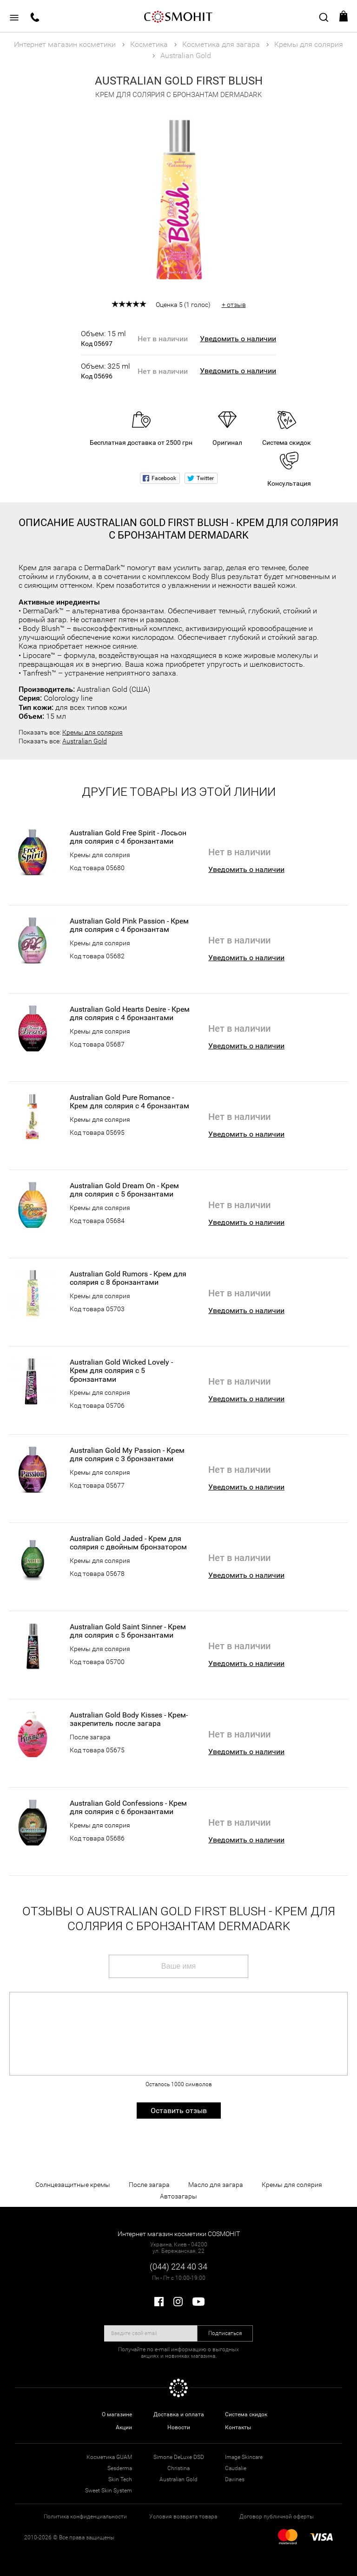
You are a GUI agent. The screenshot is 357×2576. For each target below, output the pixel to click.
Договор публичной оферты (276, 2516)
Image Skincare (244, 2457)
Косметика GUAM (109, 2457)
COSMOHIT (178, 16)
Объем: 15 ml (105, 338)
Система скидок (246, 2414)
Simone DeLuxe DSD (178, 2457)
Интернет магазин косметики (65, 44)
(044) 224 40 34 (178, 2266)
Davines (235, 2479)
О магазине (117, 2414)
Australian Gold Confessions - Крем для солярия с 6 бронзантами (128, 1807)
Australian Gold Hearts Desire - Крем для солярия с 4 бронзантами (130, 1013)
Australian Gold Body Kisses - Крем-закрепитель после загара (129, 1719)
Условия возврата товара (183, 2516)
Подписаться (225, 2333)
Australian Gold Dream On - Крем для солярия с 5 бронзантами (124, 1190)
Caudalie (235, 2468)
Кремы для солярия (92, 732)
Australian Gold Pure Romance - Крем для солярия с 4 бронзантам (129, 1101)
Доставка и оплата (178, 2414)
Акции (124, 2427)
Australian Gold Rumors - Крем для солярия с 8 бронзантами (128, 1278)
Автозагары (178, 2196)
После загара (90, 1737)
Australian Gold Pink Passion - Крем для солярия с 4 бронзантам (129, 925)
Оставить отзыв (179, 2110)
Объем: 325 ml (105, 371)
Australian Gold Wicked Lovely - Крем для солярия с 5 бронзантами (121, 1371)
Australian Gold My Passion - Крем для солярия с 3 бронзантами (127, 1454)
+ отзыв (234, 304)
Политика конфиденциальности (85, 2516)
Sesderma (119, 2468)
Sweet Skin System (108, 2490)
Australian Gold (84, 741)
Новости (178, 2427)
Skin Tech (120, 2479)
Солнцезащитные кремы (72, 2184)
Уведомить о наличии (238, 338)
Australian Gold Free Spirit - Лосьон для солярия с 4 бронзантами (128, 837)
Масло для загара (215, 2184)
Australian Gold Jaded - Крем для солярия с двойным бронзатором (128, 1543)
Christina (178, 2468)
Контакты (238, 2427)
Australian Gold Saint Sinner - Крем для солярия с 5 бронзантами (128, 1631)
